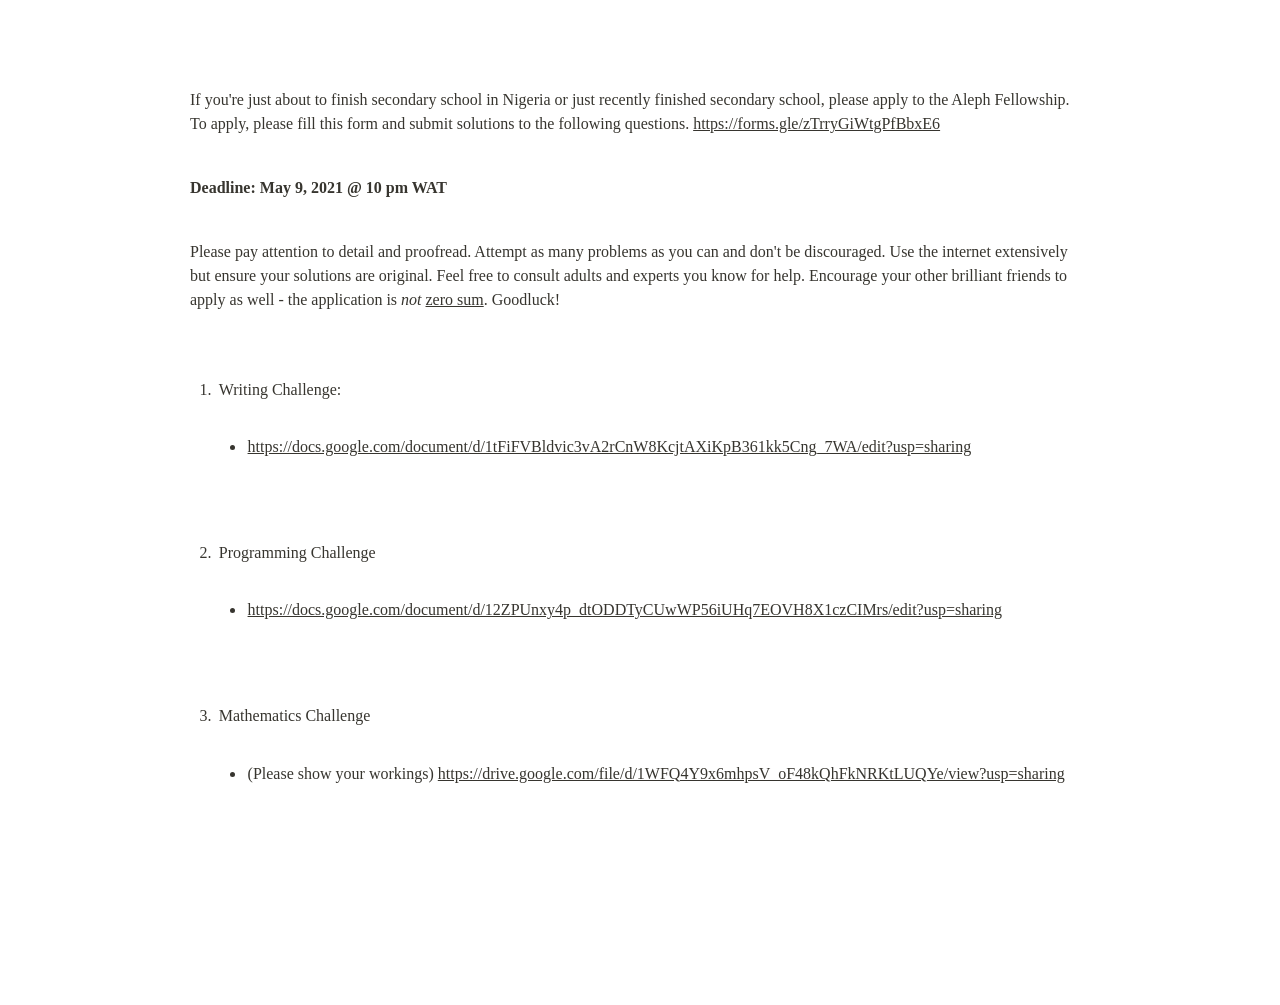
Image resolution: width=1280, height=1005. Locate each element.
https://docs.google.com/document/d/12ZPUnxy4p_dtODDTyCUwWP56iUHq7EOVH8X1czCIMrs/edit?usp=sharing (625, 609)
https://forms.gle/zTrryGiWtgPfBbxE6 (816, 123)
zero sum (455, 299)
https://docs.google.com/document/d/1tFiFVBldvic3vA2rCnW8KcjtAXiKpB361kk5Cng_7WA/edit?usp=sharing (610, 446)
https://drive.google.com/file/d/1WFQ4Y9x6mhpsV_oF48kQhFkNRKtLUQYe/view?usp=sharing (751, 773)
